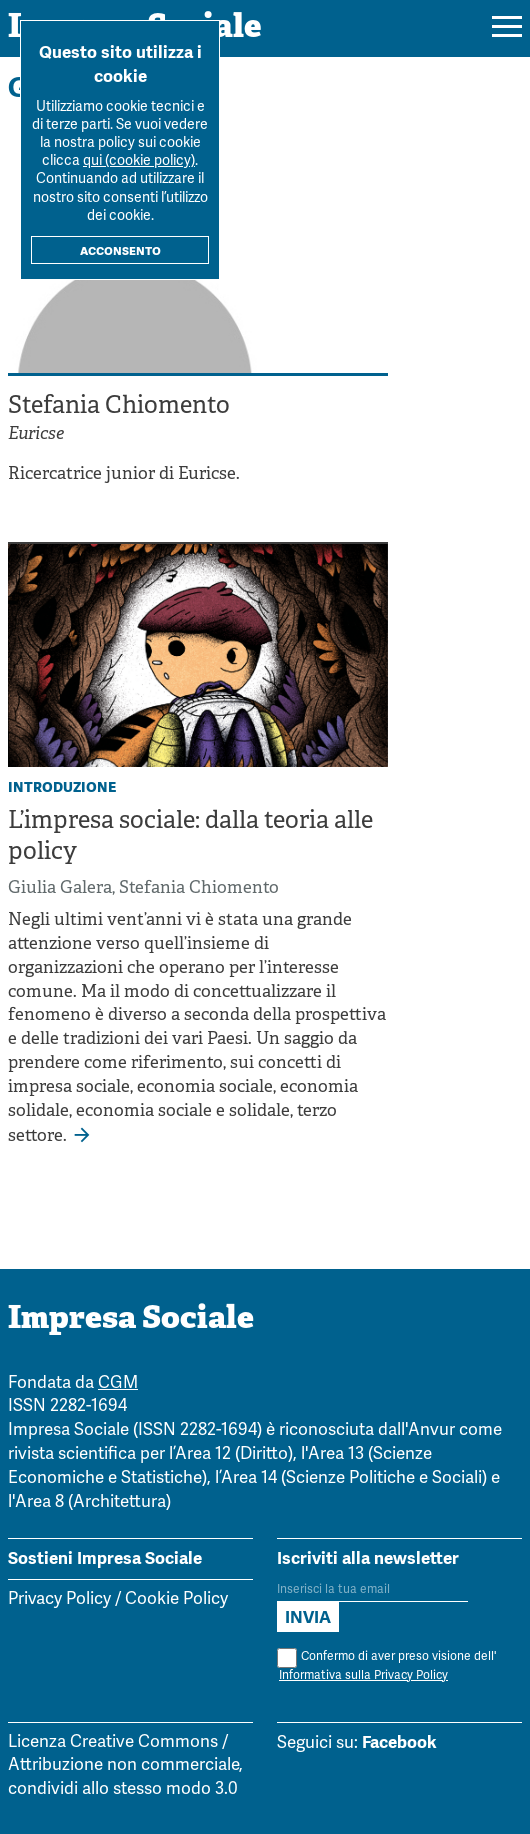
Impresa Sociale (131, 1320)
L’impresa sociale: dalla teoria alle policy (190, 837)
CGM (118, 1383)
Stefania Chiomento (199, 888)
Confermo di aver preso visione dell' (386, 1666)
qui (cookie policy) (139, 161)
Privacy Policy (59, 1599)
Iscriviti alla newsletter (368, 1558)
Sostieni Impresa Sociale (105, 1558)
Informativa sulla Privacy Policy (363, 1675)
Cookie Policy (176, 1599)
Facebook (399, 1742)
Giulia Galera (60, 888)
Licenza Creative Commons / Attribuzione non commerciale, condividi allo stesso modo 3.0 (125, 1766)
